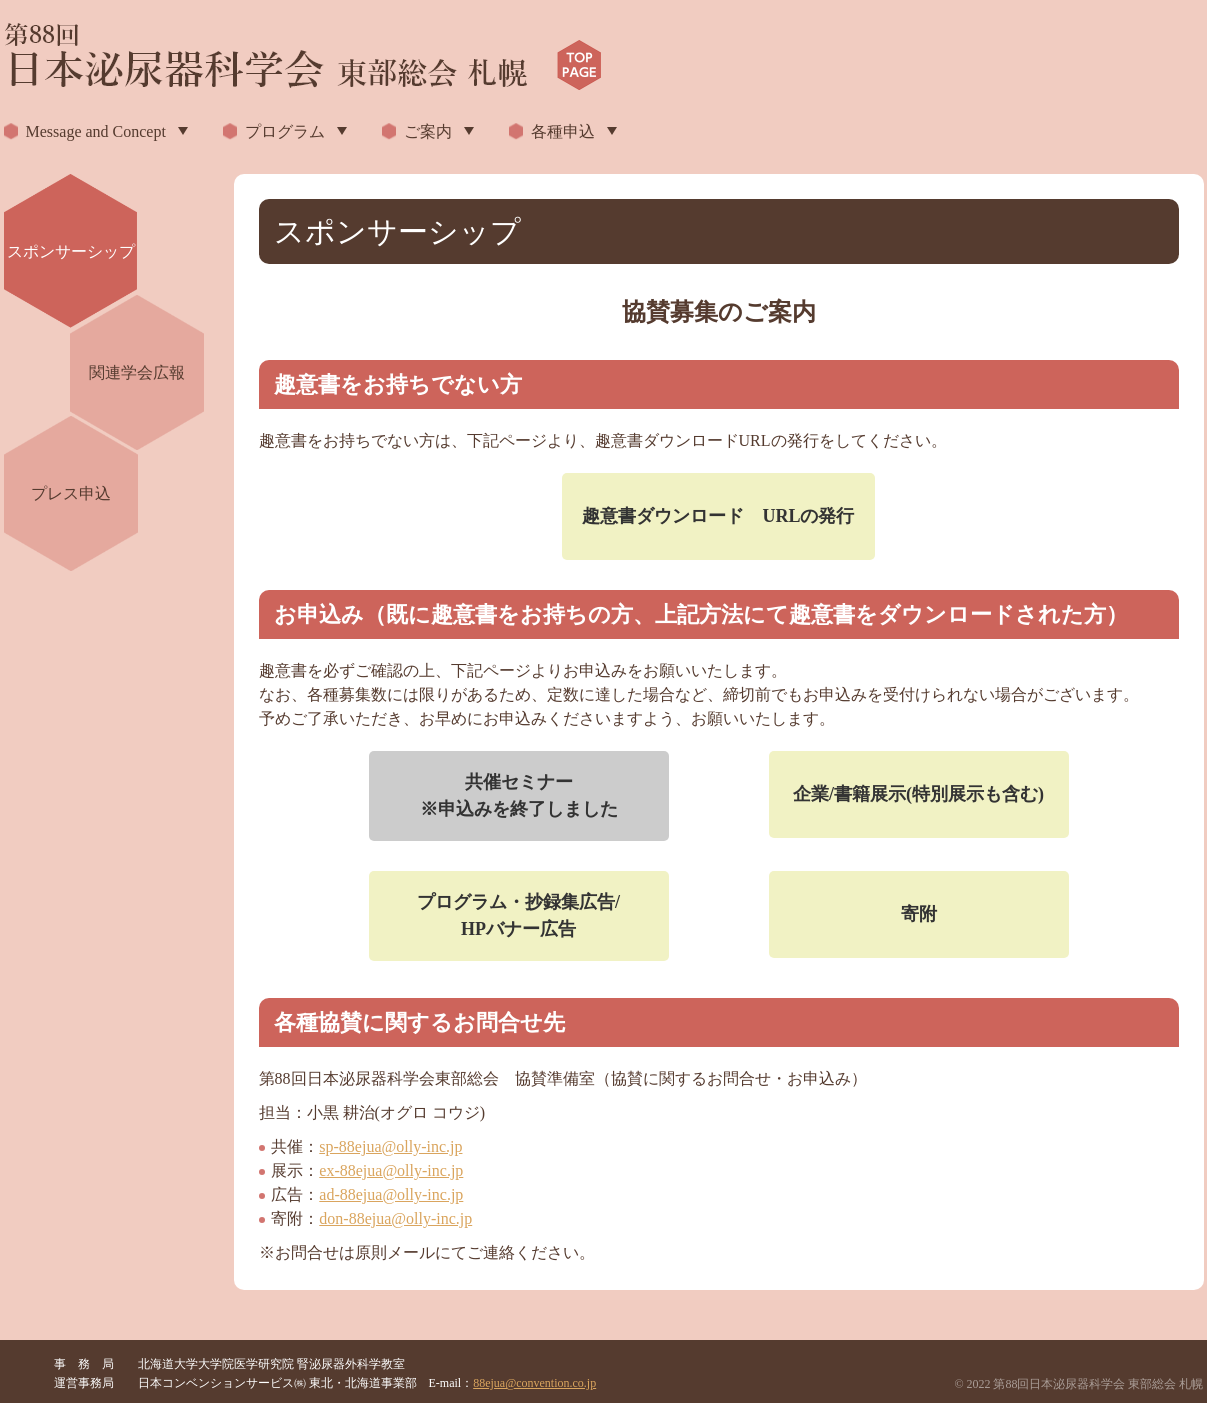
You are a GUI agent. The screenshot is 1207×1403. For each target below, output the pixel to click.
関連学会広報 (137, 372)
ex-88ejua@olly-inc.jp (391, 1170)
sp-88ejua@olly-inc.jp (390, 1146)
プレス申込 (71, 493)
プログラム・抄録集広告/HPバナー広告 (518, 915)
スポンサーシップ (71, 251)
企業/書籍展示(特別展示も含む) (918, 794)
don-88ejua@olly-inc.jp (395, 1218)
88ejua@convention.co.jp (534, 1383)
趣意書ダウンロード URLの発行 (718, 516)
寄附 (919, 914)
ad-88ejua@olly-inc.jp (391, 1194)
